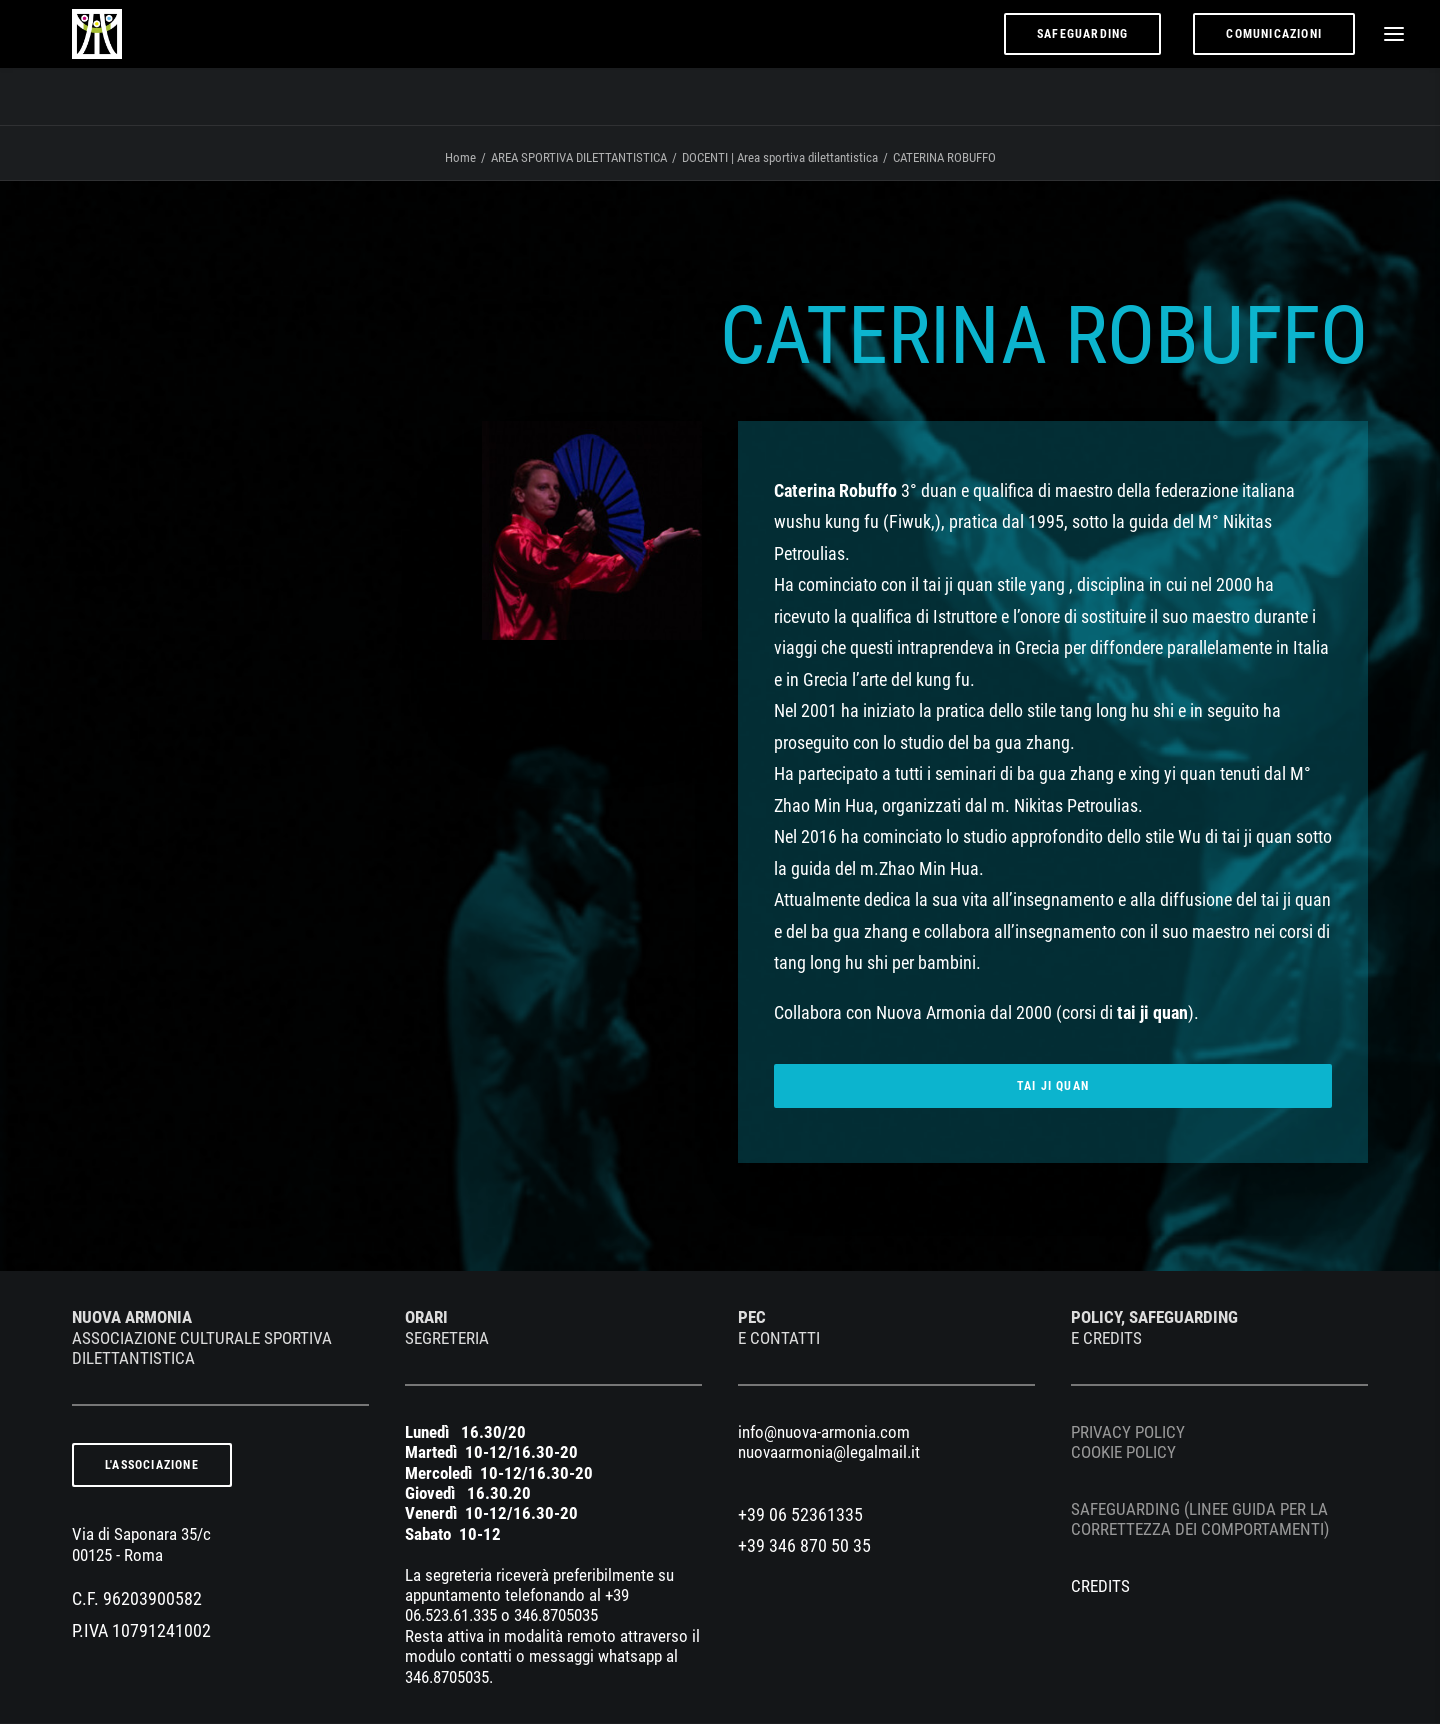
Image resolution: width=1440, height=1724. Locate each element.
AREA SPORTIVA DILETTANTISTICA (579, 158)
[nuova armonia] (81, 63)
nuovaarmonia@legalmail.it (829, 1453)
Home (460, 158)
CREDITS (1100, 1587)
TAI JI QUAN (1053, 1087)
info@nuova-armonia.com (824, 1433)
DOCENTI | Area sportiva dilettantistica (780, 158)
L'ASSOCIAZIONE (152, 1466)
